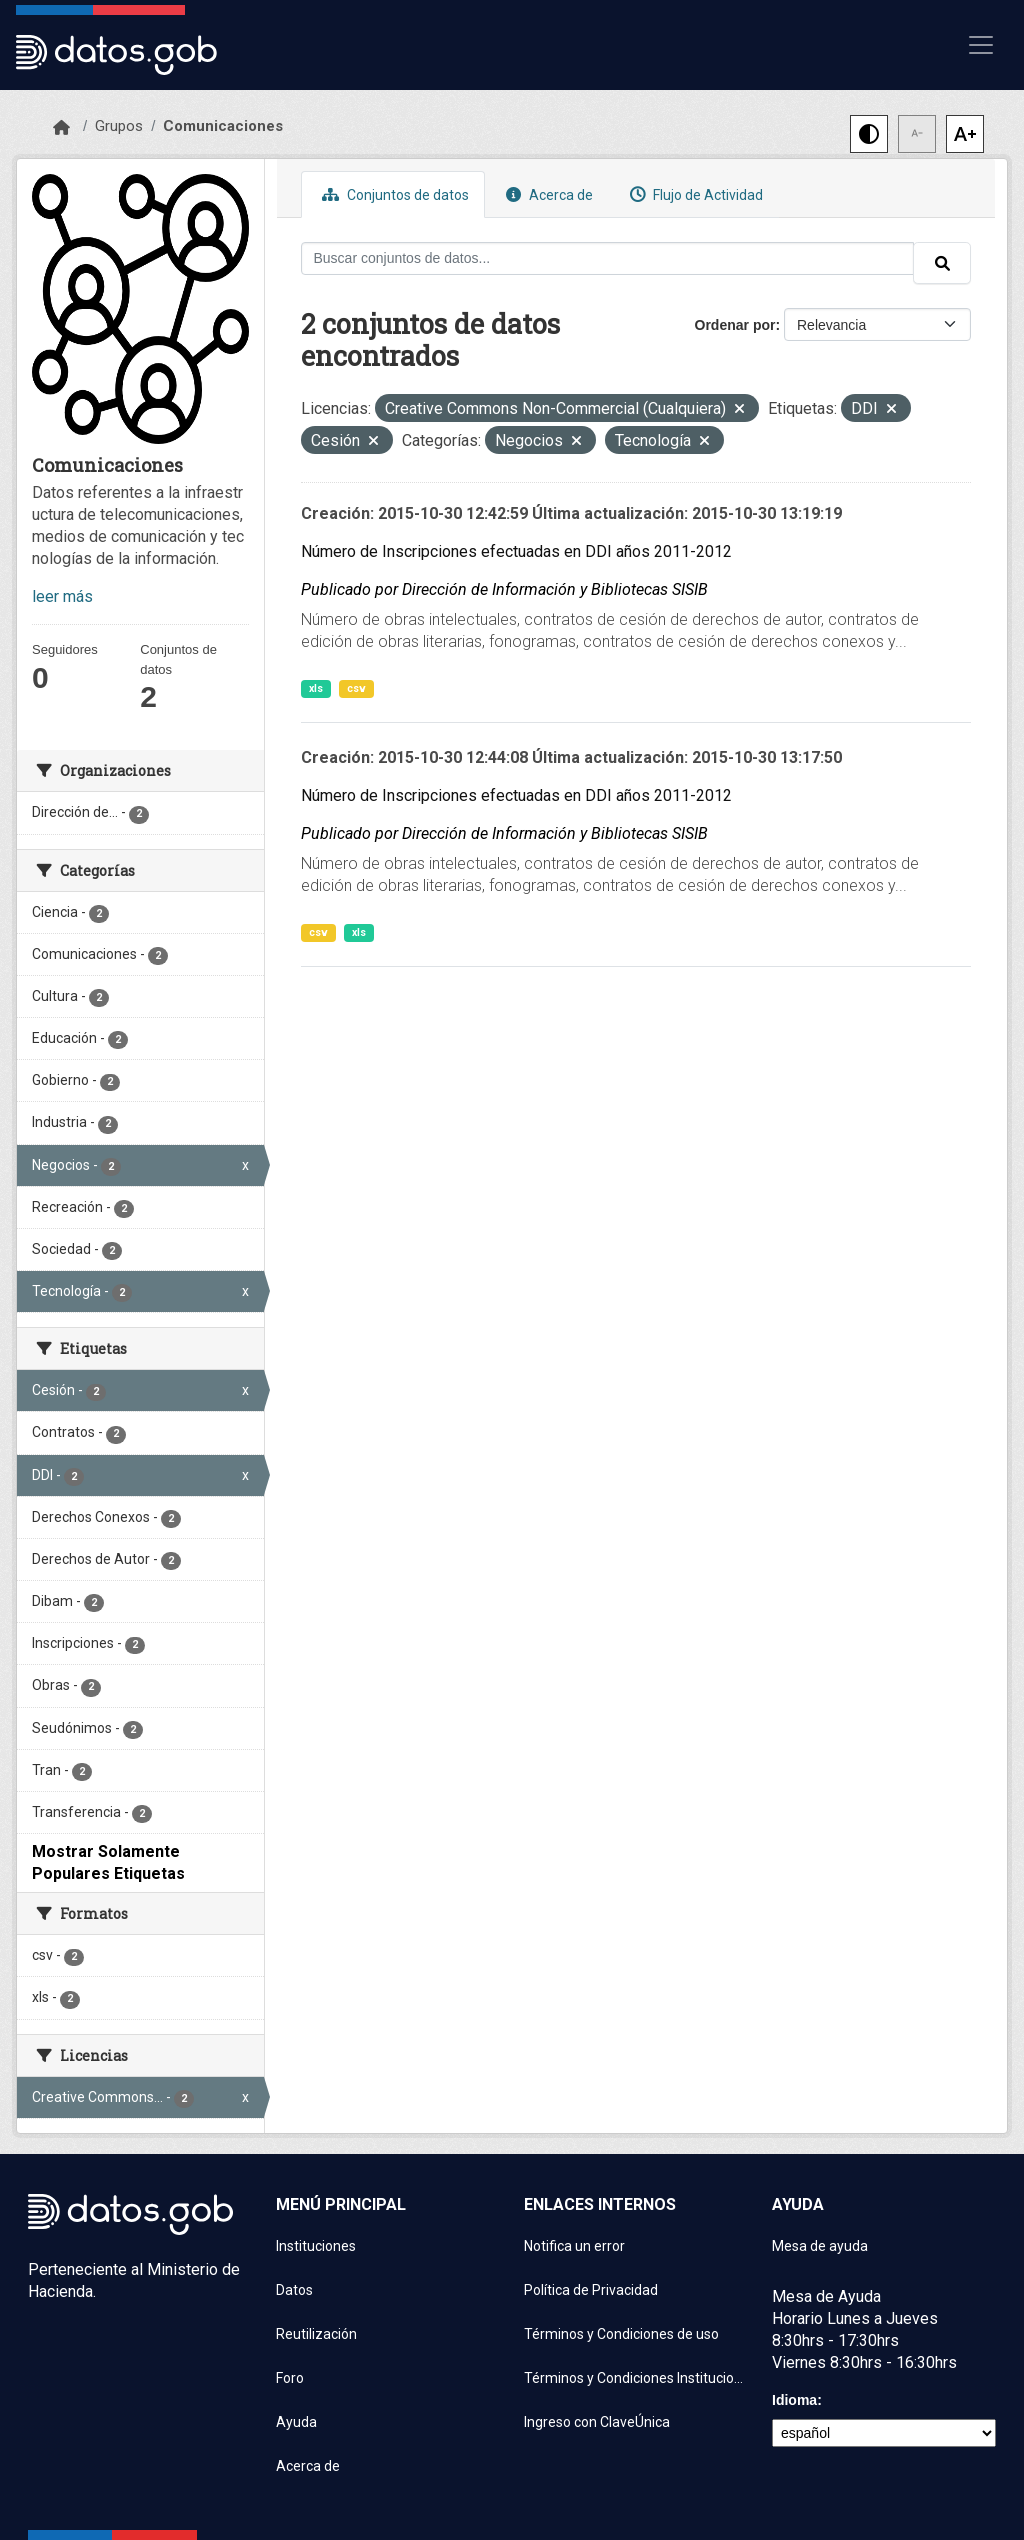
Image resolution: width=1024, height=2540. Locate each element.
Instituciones (316, 2246)
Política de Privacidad (591, 2290)
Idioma (794, 2400)
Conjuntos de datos (393, 194)
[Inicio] (61, 128)
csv (356, 688)
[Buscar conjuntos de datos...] (608, 258)
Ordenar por (735, 325)
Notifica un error (574, 2246)
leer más (62, 596)
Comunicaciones (223, 126)
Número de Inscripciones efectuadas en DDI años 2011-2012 (516, 551)
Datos (294, 2290)
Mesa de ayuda (820, 2246)
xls (316, 688)
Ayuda (296, 2422)
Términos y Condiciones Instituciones (636, 2378)
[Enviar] (942, 263)
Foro (290, 2378)
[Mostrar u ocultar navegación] (981, 45)
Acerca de (547, 194)
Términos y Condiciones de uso (621, 2334)
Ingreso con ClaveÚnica (597, 2422)
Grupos (119, 126)
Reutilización (316, 2334)
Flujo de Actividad (694, 194)
